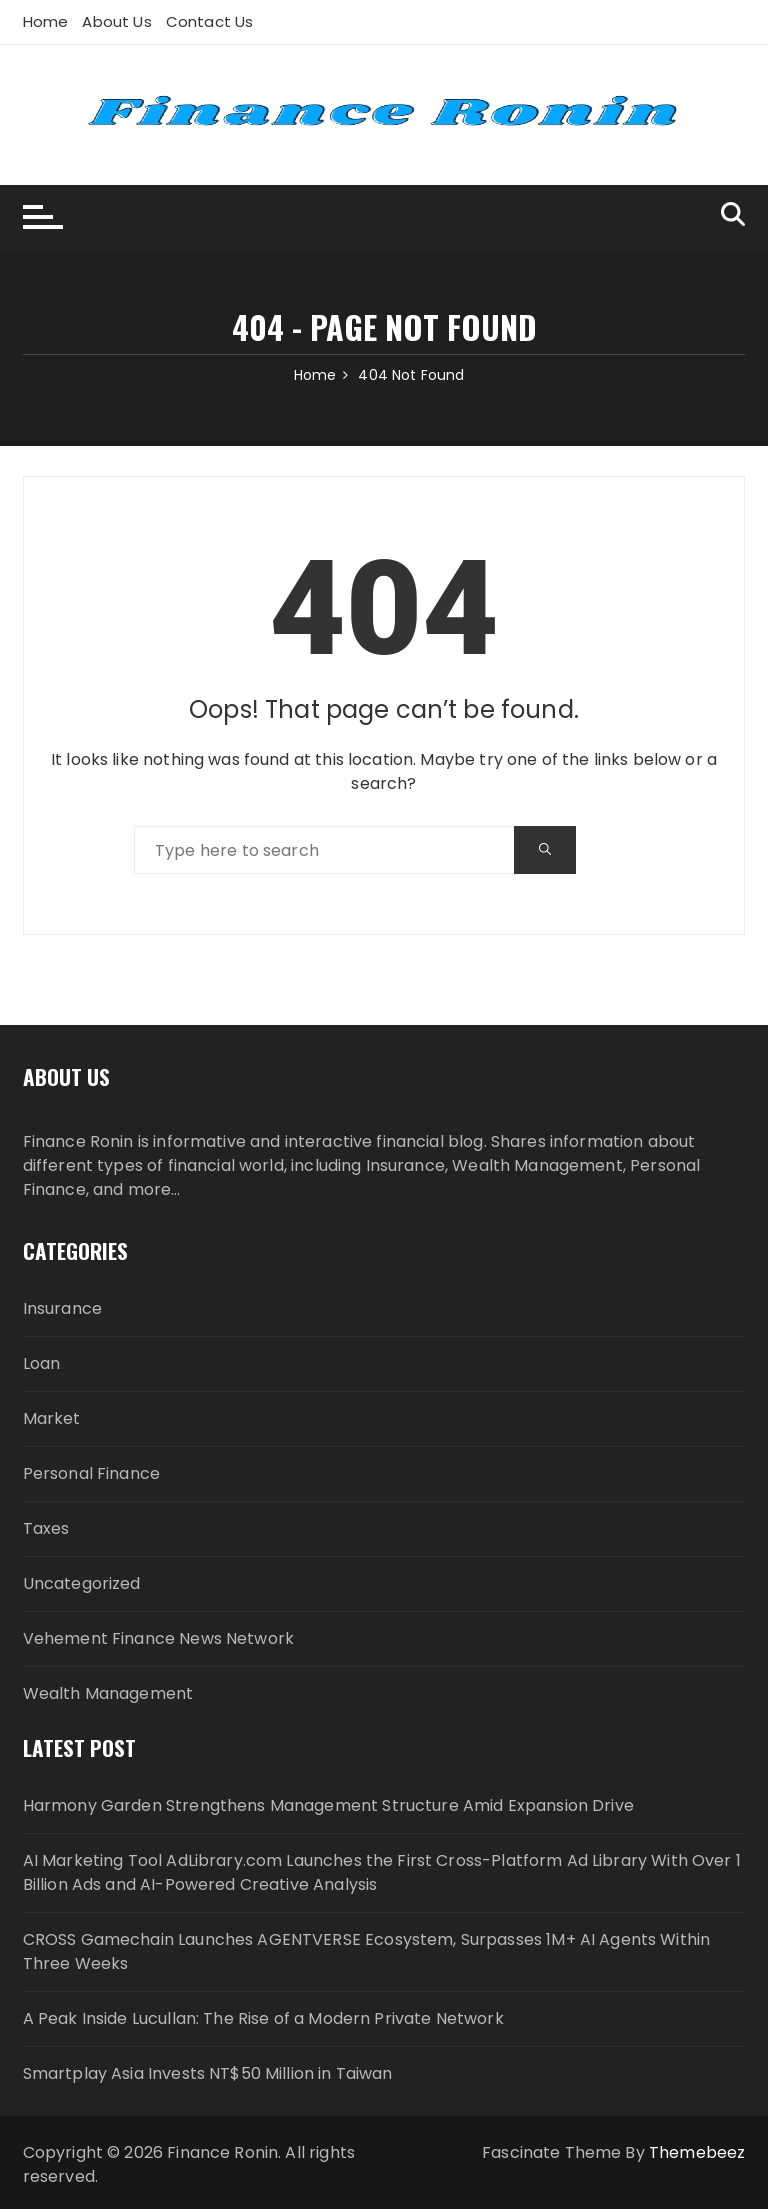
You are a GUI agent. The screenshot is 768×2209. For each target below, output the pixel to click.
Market (52, 1418)
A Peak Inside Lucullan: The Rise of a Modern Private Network (263, 2018)
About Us (116, 21)
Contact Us (210, 21)
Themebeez (697, 2152)
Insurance (62, 1308)
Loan (42, 1363)
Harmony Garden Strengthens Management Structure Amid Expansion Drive (328, 1805)
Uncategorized (82, 1583)
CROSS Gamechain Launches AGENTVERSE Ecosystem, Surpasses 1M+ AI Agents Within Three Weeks (367, 1951)
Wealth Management (108, 1693)
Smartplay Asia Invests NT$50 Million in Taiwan (208, 2073)
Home (46, 21)
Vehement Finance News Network (158, 1638)
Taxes (46, 1528)
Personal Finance (91, 1473)
